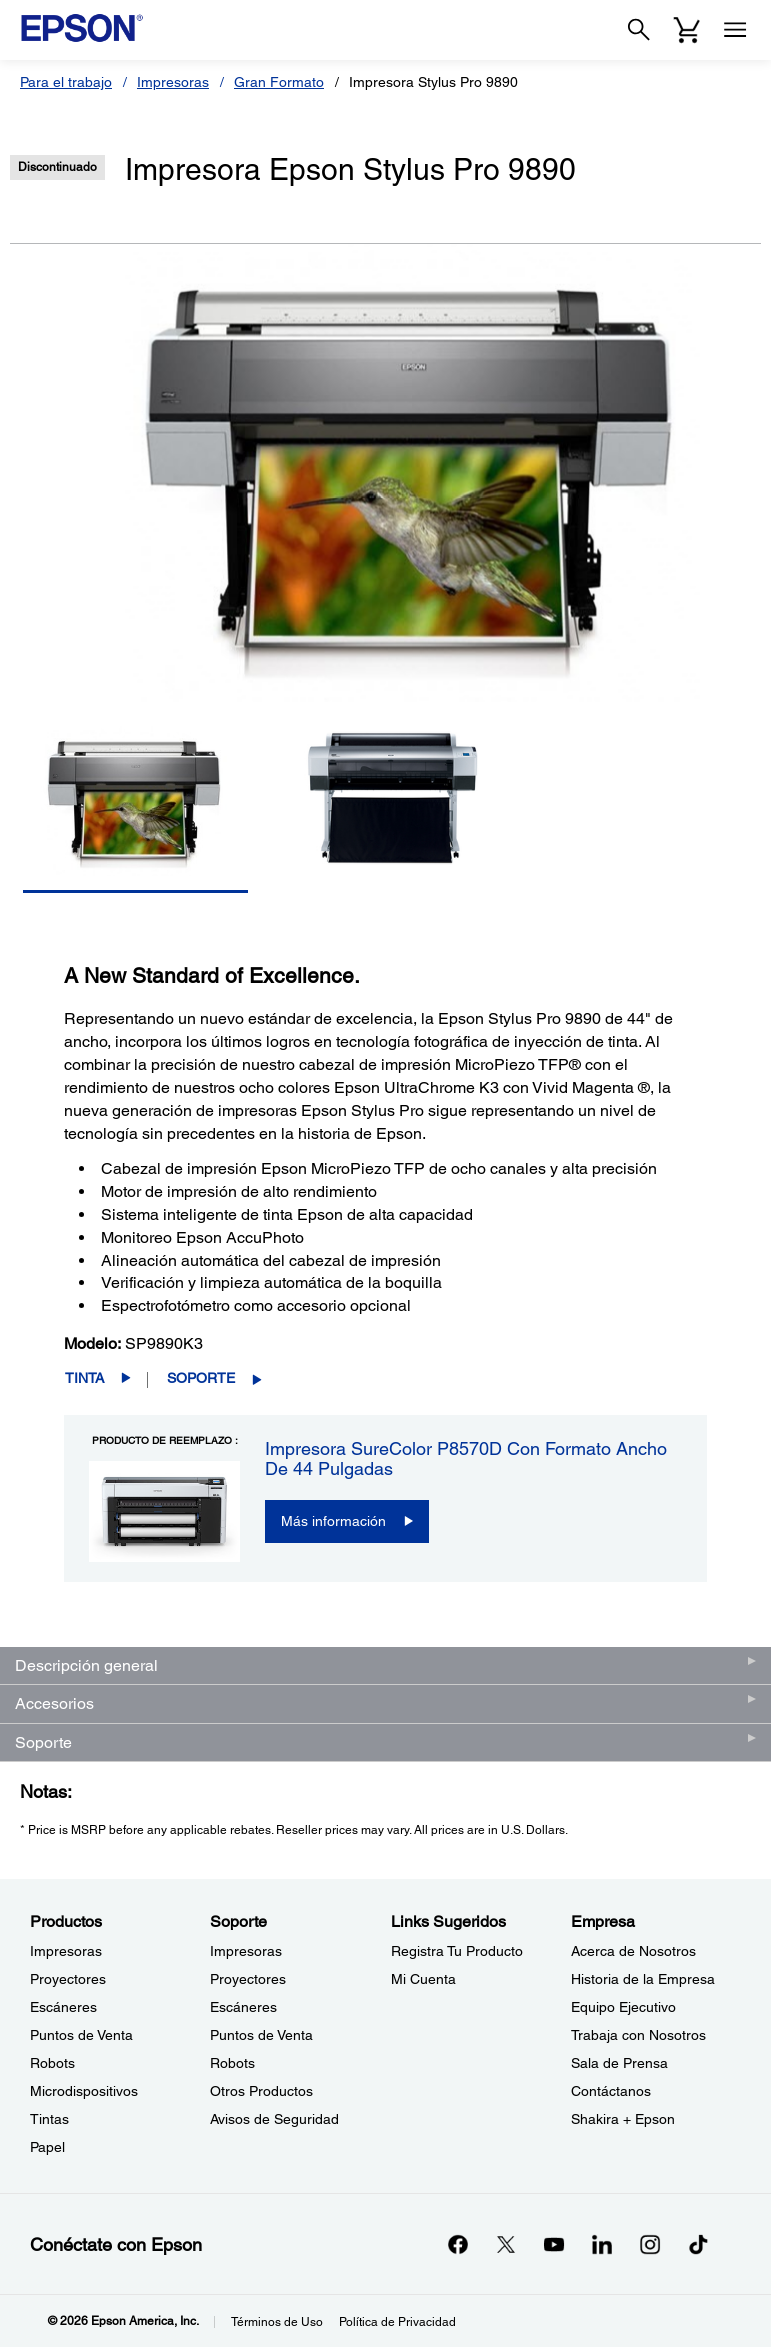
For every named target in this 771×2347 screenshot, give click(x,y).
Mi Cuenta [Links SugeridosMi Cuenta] (423, 1979)
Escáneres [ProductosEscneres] (63, 2007)
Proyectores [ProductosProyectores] (68, 1979)
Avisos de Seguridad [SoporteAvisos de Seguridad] (274, 2119)
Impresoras (173, 82)
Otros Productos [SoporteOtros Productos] (261, 2091)
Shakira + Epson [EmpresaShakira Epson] (623, 2119)
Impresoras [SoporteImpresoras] (246, 1951)
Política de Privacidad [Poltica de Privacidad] (397, 2322)
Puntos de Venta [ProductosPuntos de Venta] (81, 2035)
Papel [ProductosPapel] (47, 2147)
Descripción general (86, 1665)
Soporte (201, 1378)
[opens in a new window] (698, 2244)
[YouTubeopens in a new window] (554, 2244)
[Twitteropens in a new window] (506, 2244)
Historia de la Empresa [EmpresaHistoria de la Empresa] (643, 1979)
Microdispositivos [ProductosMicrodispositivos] (84, 2091)
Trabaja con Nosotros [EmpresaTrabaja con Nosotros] (638, 2035)
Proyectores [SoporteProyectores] (248, 1979)
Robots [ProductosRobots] (52, 2063)
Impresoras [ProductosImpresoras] (66, 1951)
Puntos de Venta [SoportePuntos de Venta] (261, 2035)
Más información (333, 1521)
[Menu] (735, 30)
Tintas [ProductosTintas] (49, 2119)
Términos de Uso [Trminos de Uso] (277, 2322)
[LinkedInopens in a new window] (602, 2244)
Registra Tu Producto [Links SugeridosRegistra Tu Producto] (457, 1951)
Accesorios (54, 1703)
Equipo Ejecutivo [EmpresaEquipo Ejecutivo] (623, 2007)
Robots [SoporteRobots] (232, 2063)
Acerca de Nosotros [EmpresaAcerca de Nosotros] (633, 1951)
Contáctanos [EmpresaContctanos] (611, 2091)
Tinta (84, 1378)
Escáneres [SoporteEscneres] (243, 2007)
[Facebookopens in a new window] (458, 2244)
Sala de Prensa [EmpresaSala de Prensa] (619, 2063)
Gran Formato (279, 82)
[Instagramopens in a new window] (650, 2244)
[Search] (639, 30)
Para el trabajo (66, 82)
